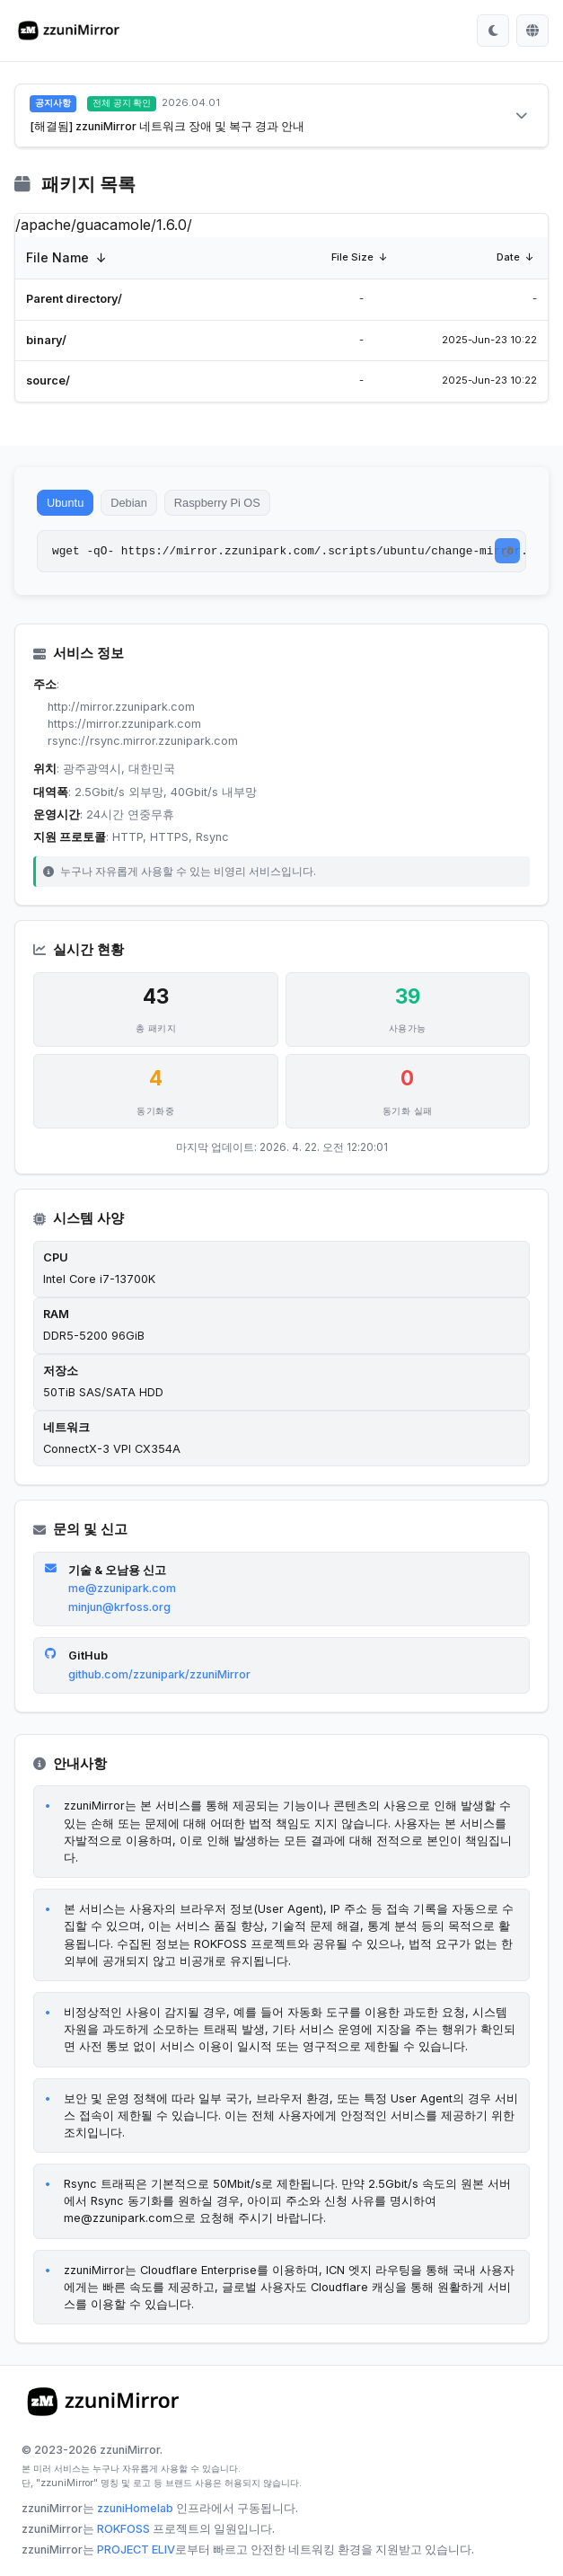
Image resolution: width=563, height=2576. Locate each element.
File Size (352, 257)
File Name (57, 257)
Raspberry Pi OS (233, 504)
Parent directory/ (74, 298)
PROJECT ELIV (136, 2553)
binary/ (46, 340)
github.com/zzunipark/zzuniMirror (159, 1678)
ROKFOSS (123, 2532)
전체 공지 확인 (121, 103)
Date (508, 257)
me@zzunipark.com (122, 1591)
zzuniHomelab (135, 2511)
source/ (48, 380)
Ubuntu (68, 504)
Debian (138, 504)
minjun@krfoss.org (119, 1610)
